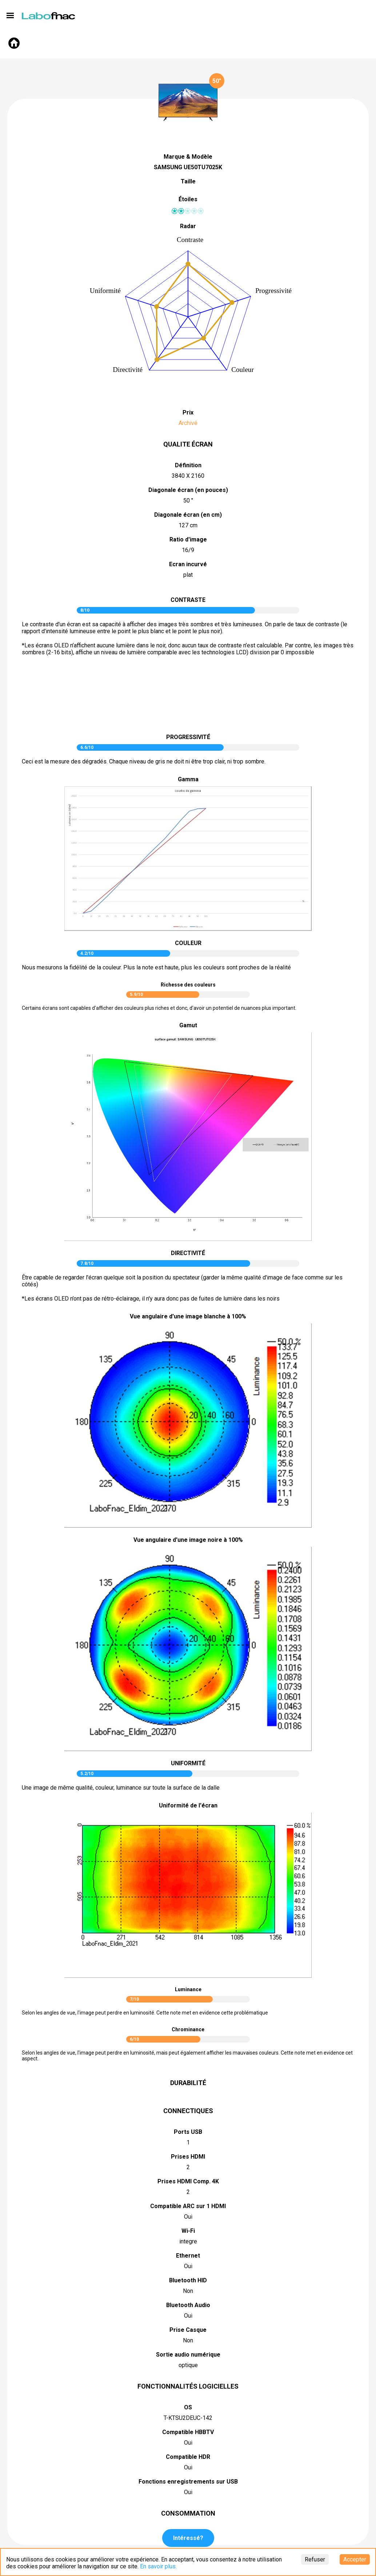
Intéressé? (188, 2538)
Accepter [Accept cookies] (354, 2559)
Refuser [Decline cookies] (315, 2559)
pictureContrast (188, 697)
